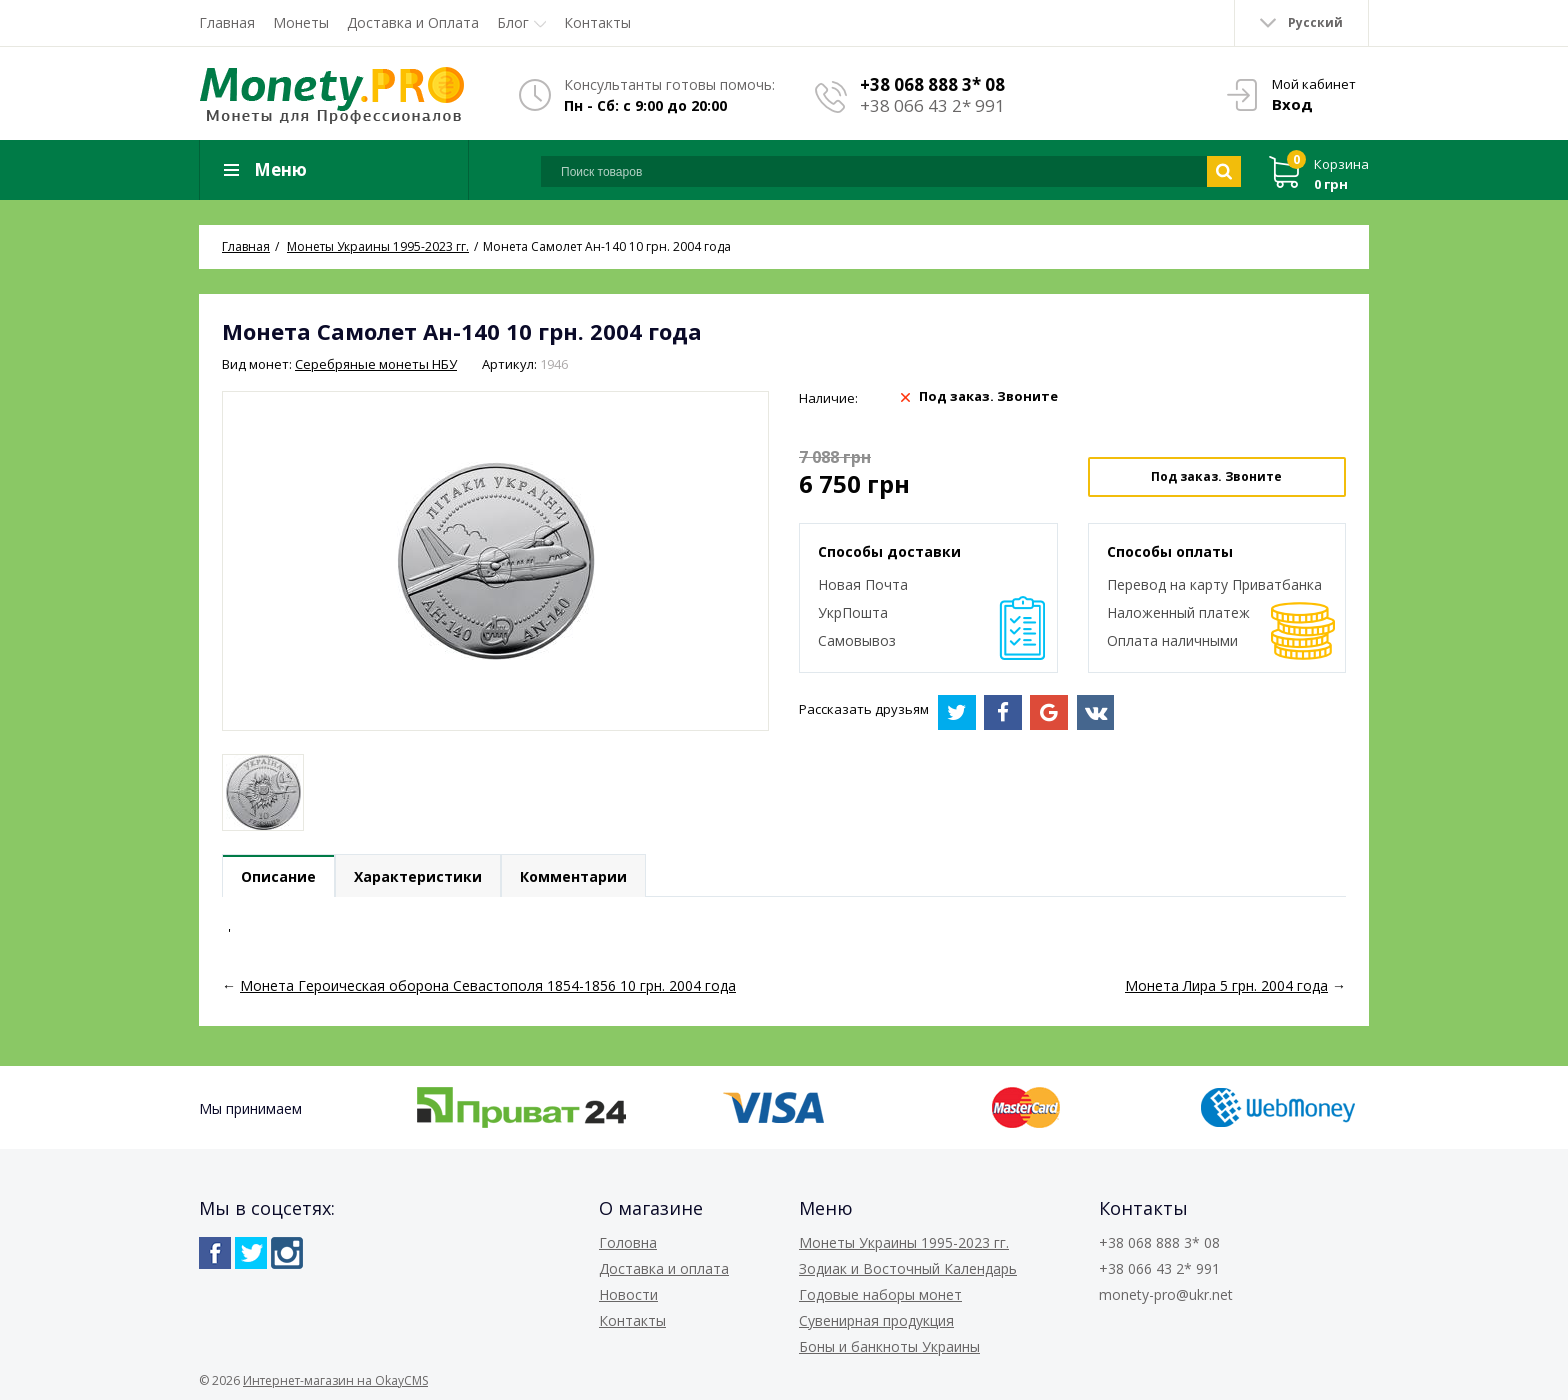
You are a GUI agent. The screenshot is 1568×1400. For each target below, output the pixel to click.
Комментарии (573, 876)
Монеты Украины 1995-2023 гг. (904, 1242)
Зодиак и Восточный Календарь (908, 1268)
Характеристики (418, 876)
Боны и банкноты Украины (889, 1346)
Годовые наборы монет (880, 1294)
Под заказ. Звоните (1216, 476)
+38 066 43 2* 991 (932, 105)
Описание (278, 876)
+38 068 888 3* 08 (932, 84)
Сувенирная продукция (876, 1320)
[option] (263, 792)
